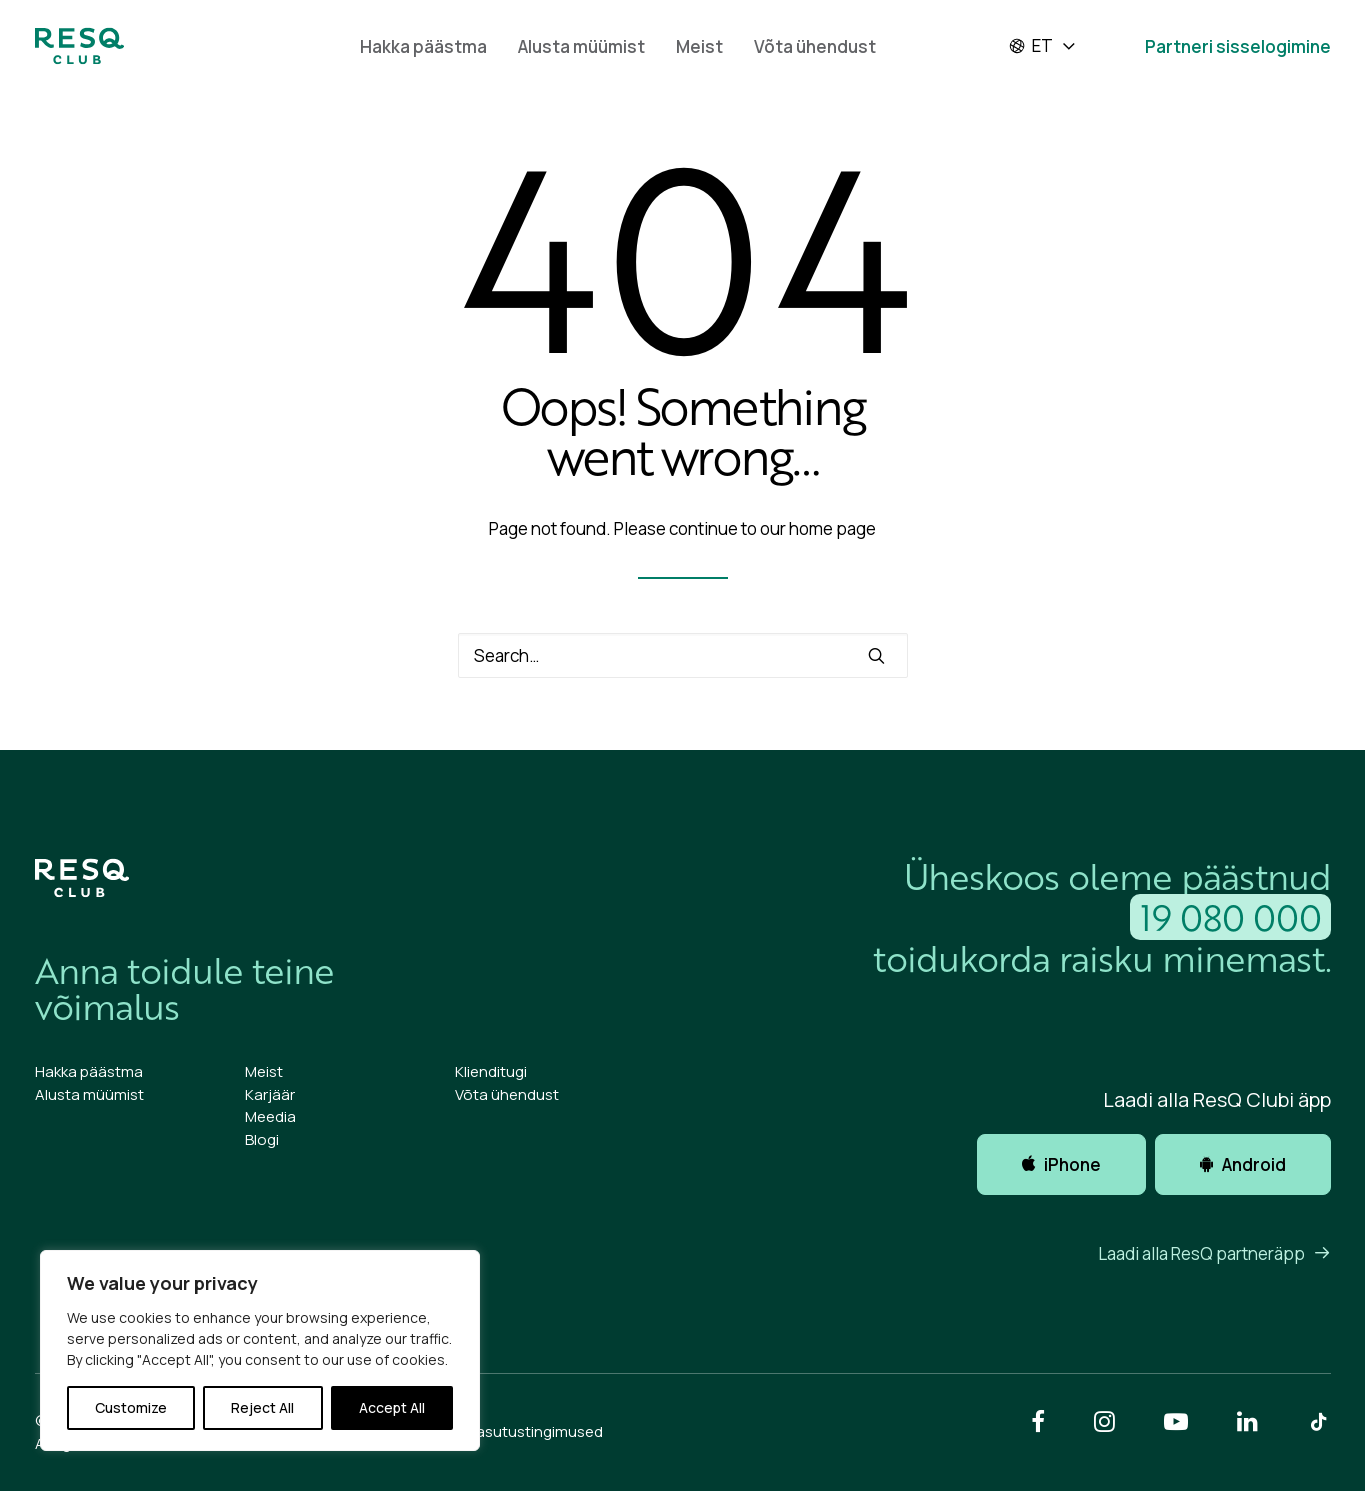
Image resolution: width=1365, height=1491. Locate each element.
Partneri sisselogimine (1238, 46)
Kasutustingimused (535, 1431)
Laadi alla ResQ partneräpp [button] (1214, 1253)
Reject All (262, 1407)
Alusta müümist (581, 46)
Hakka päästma (423, 46)
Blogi (262, 1139)
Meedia (270, 1116)
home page (832, 528)
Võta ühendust (815, 46)
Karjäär (270, 1094)
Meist (699, 46)
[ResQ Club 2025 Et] (79, 46)
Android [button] (1243, 1164)
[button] (876, 655)
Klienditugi (491, 1071)
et (1030, 46)
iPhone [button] (1061, 1164)
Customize (131, 1407)
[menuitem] (423, 46)
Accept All (392, 1407)
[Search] (683, 655)
